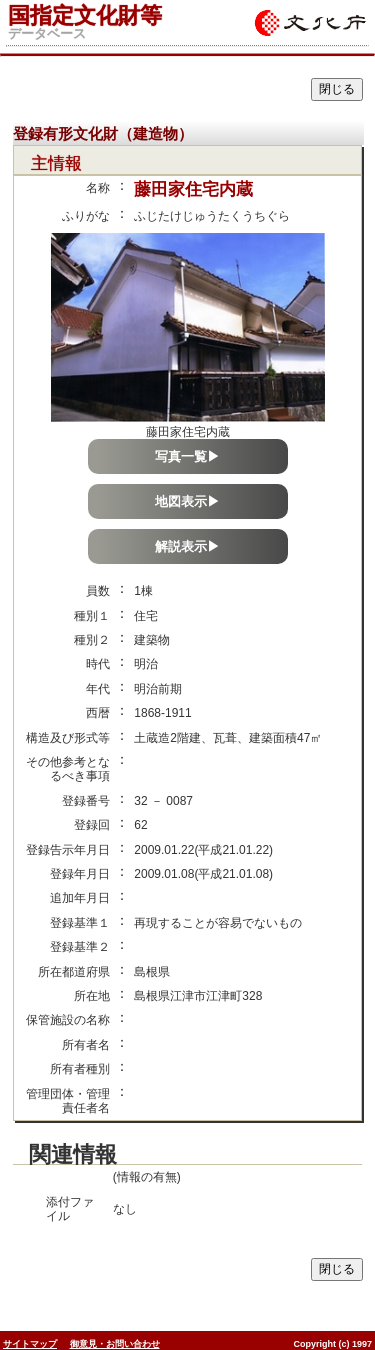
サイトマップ (30, 1344)
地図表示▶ (187, 501)
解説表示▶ (187, 546)
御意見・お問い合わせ (115, 1344)
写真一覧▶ (187, 456)
